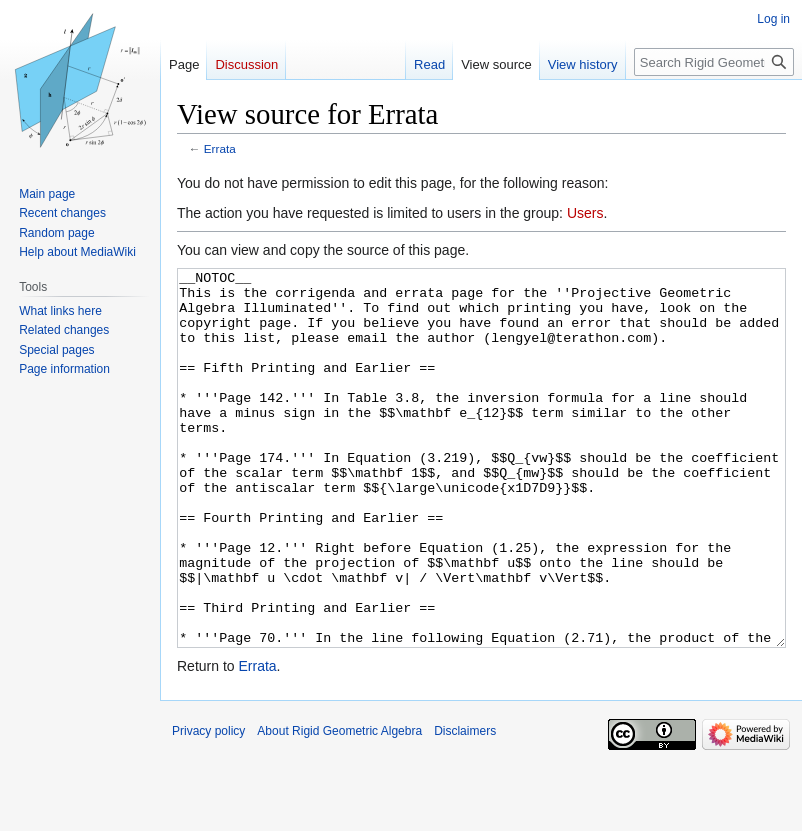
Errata (220, 148)
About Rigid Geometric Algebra (339, 806)
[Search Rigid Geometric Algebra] (714, 62)
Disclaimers (465, 806)
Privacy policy (208, 806)
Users (585, 213)
